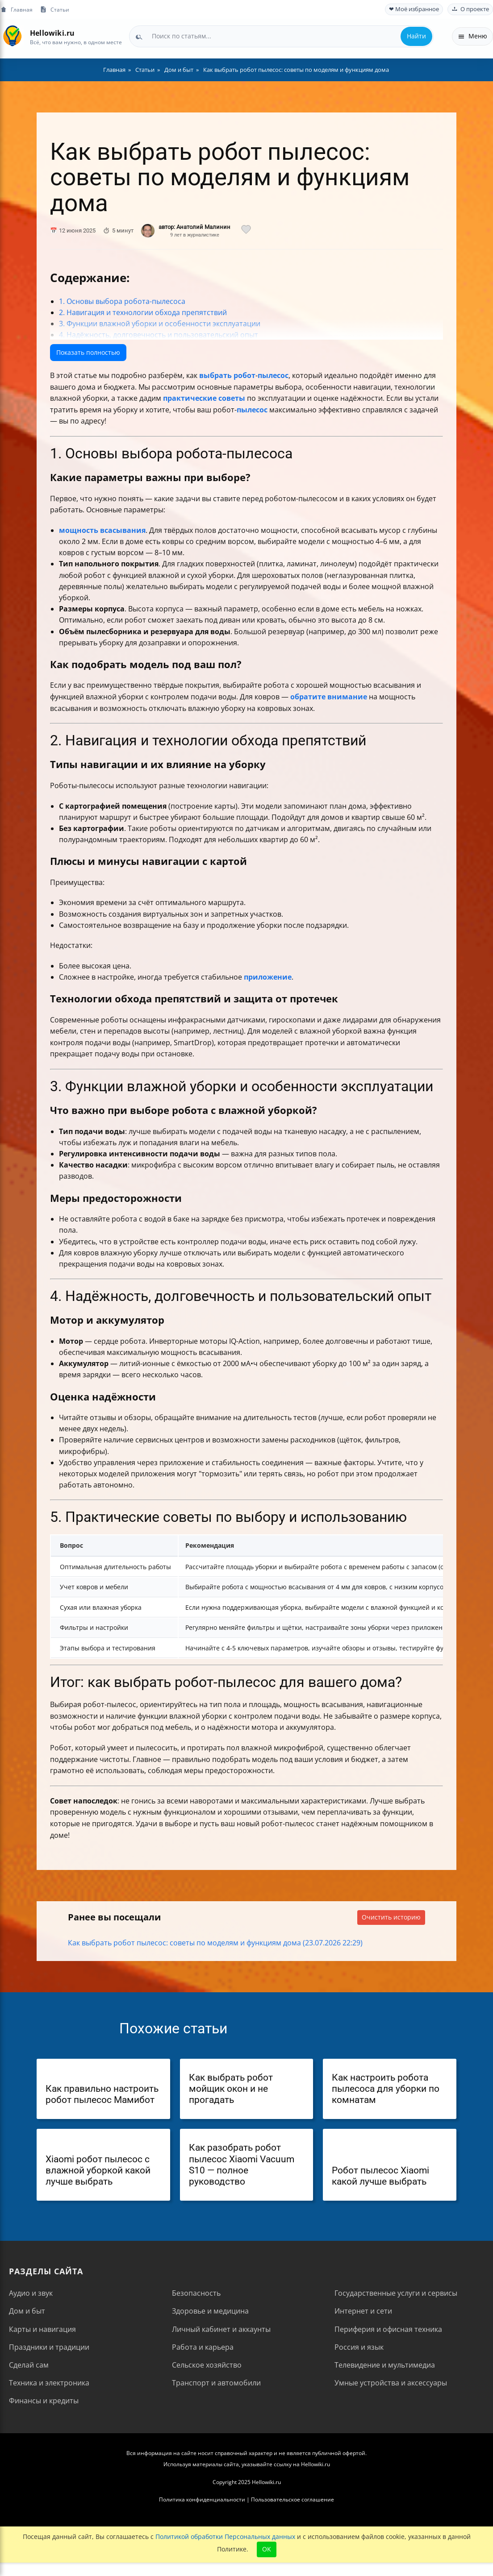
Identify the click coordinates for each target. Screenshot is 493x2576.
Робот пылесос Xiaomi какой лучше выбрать (380, 2176)
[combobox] (281, 36)
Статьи (54, 9)
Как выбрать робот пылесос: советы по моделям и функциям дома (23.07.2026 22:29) (215, 1943)
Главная (16, 9)
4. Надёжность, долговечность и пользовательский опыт (158, 335)
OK (266, 2549)
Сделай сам (29, 2365)
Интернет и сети (363, 2311)
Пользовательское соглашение (292, 2499)
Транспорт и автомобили (216, 2383)
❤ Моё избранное (414, 9)
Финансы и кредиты (44, 2401)
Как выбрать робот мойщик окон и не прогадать (231, 2088)
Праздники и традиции (49, 2347)
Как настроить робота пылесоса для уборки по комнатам (385, 2088)
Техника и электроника (49, 2383)
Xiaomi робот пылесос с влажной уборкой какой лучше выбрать (98, 2170)
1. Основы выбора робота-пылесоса (122, 301)
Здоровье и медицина (210, 2311)
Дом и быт (27, 2311)
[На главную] (12, 36)
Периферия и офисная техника (388, 2329)
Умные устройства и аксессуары (390, 2383)
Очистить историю (391, 1917)
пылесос (273, 375)
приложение (268, 977)
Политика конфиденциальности (202, 2499)
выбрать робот (227, 375)
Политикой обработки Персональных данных (225, 2536)
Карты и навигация (42, 2329)
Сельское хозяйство (207, 2365)
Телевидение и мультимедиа (384, 2365)
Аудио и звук (31, 2293)
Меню (472, 36)
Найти (416, 36)
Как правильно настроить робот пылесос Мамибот (102, 2094)
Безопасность (196, 2293)
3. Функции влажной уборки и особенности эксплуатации (159, 323)
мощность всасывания (102, 530)
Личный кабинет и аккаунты (221, 2329)
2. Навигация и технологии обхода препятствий (143, 312)
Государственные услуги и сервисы (395, 2293)
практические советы (204, 398)
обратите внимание (328, 697)
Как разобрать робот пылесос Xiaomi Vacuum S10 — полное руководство (241, 2164)
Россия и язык (359, 2347)
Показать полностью (88, 352)
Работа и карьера (203, 2347)
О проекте (470, 9)
